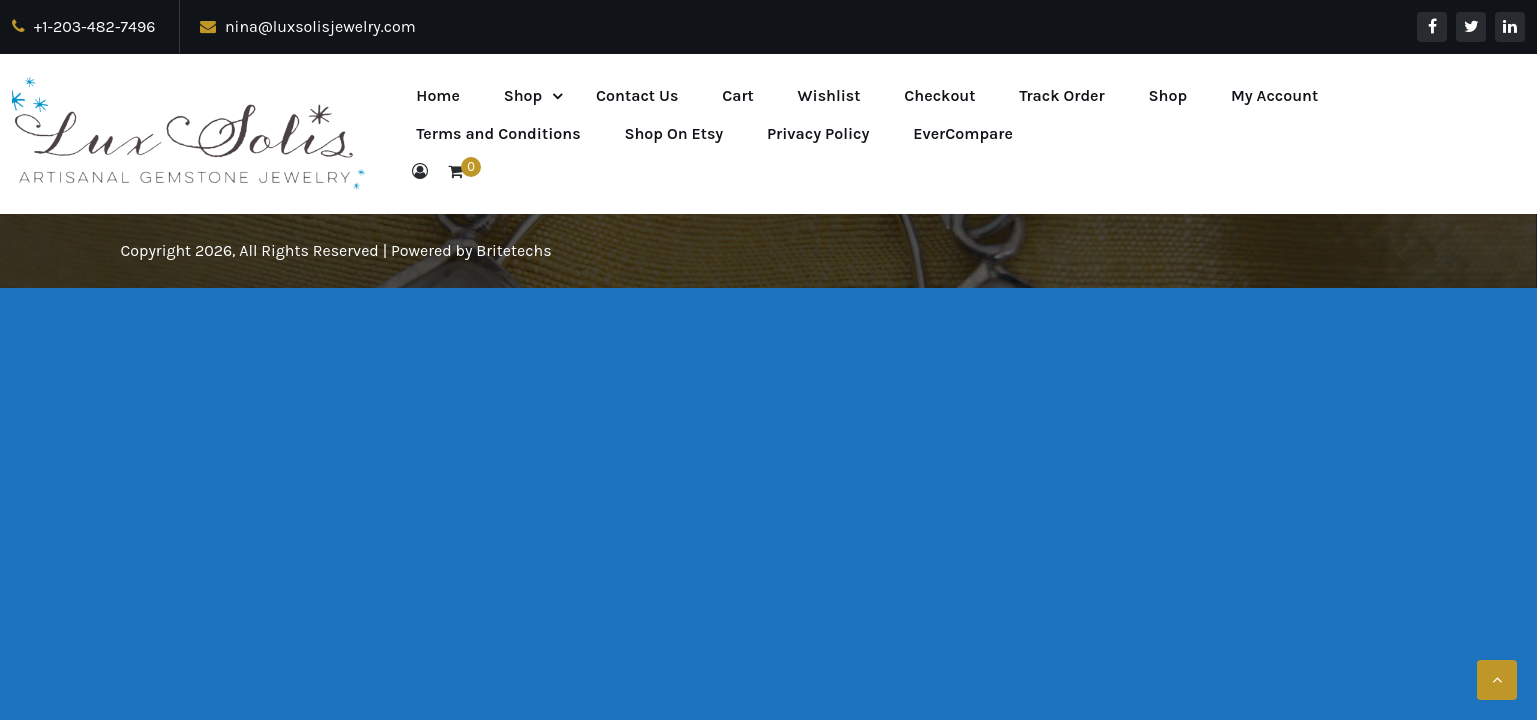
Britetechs (513, 250)
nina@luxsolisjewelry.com (307, 26)
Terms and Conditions (498, 133)
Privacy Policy (818, 133)
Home (438, 95)
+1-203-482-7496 (83, 26)
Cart (738, 95)
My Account (1274, 95)
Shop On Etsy (673, 133)
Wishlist (829, 95)
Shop (523, 95)
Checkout (939, 95)
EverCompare (963, 133)
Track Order (1061, 95)
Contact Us (637, 95)
